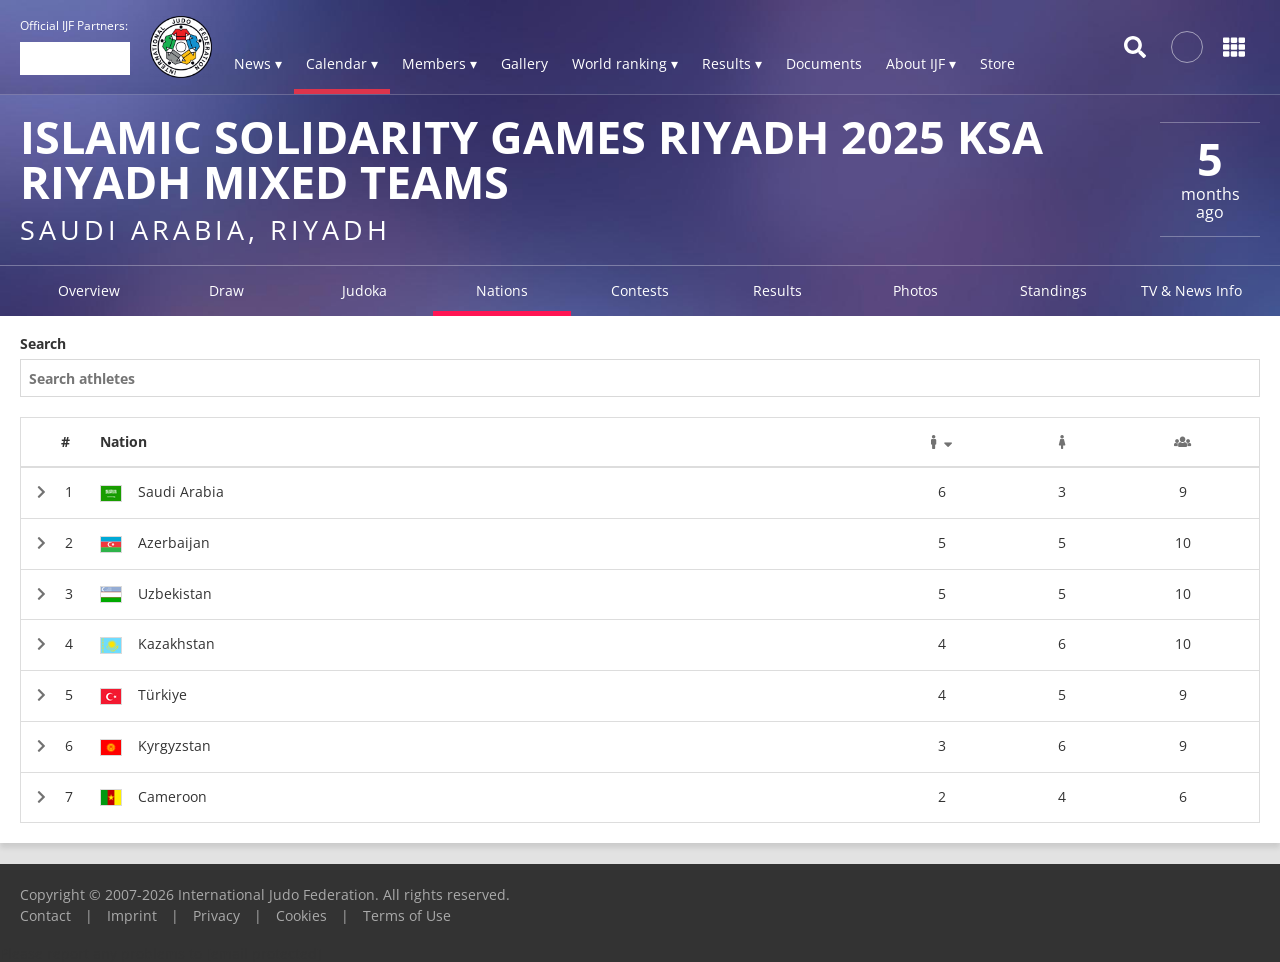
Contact (45, 915)
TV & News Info (1191, 290)
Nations (502, 290)
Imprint (132, 915)
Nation (123, 442)
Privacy (216, 915)
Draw (226, 290)
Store (997, 63)
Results (777, 290)
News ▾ (258, 63)
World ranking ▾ (625, 63)
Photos (915, 290)
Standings (1053, 290)
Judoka (364, 290)
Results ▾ (732, 63)
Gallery (524, 63)
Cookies (301, 915)
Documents (824, 63)
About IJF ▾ (921, 63)
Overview (89, 290)
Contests (640, 290)
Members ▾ (439, 63)
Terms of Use (407, 915)
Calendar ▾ (342, 63)
